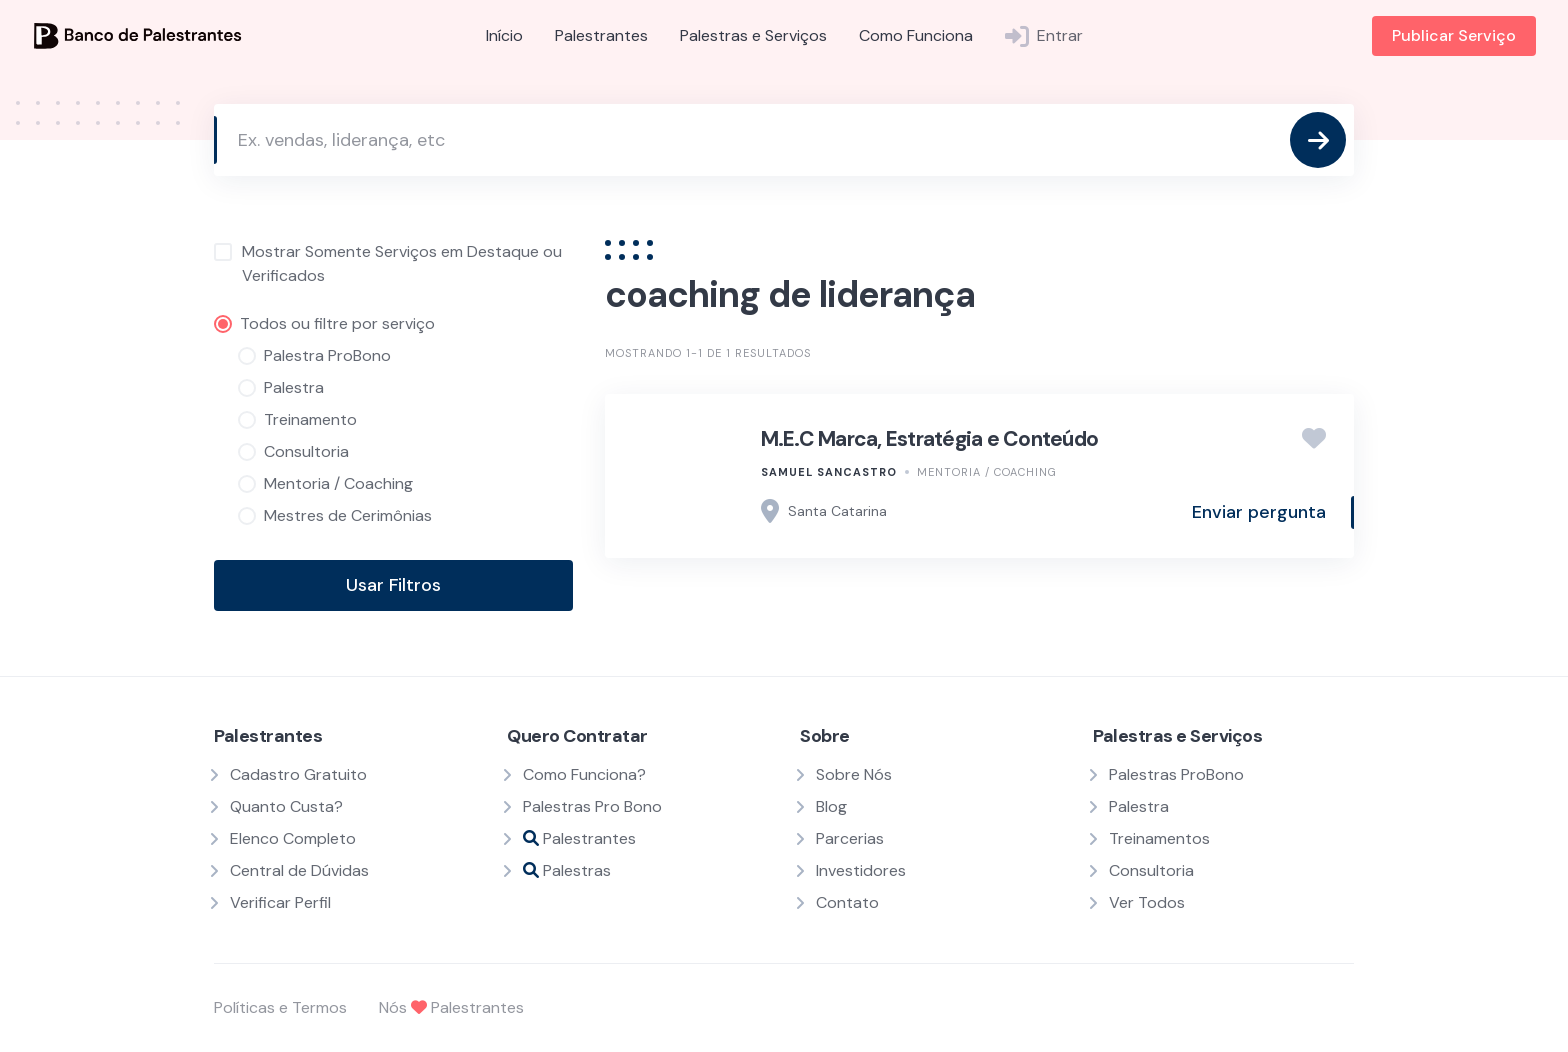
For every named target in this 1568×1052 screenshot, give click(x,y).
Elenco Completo (293, 838)
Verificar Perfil (280, 902)
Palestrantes (601, 35)
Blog (831, 806)
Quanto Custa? (286, 806)
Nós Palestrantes (451, 1007)
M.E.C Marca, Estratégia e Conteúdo (930, 439)
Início (504, 35)
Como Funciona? (584, 774)
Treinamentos (1159, 838)
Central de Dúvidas (299, 870)
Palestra (1139, 806)
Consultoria (1151, 870)
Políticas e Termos (280, 1007)
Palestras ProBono (1176, 774)
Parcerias (850, 838)
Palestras (567, 870)
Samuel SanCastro (829, 472)
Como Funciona (916, 35)
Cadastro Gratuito (298, 774)
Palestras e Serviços (753, 35)
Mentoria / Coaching (987, 472)
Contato (847, 902)
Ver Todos (1147, 902)
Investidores (861, 870)
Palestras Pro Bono (592, 806)
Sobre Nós (854, 774)
